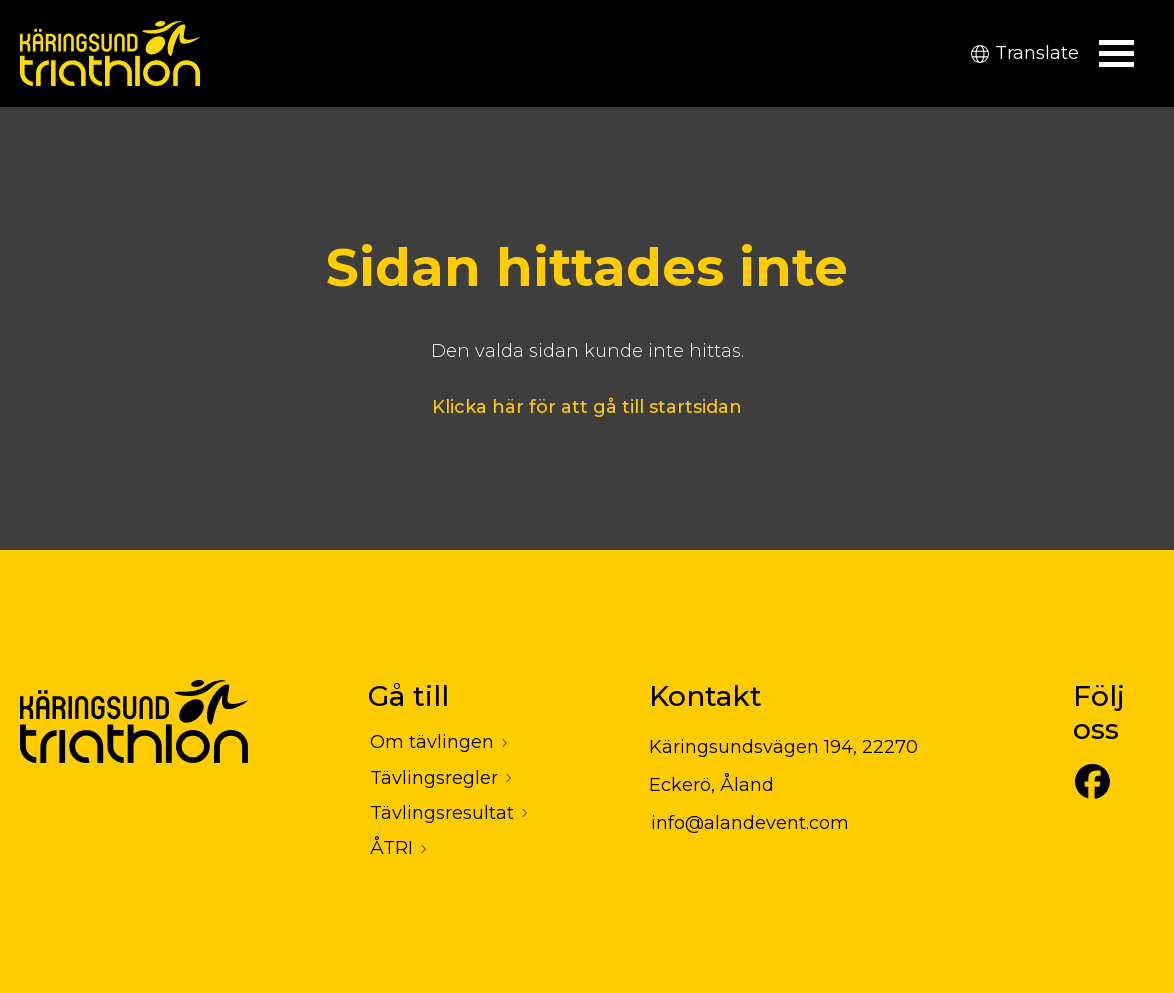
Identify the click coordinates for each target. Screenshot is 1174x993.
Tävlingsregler (434, 778)
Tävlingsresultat (442, 813)
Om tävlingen (432, 742)
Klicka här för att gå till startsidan (587, 407)
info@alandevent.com (750, 823)
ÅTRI (391, 848)
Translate (1025, 53)
